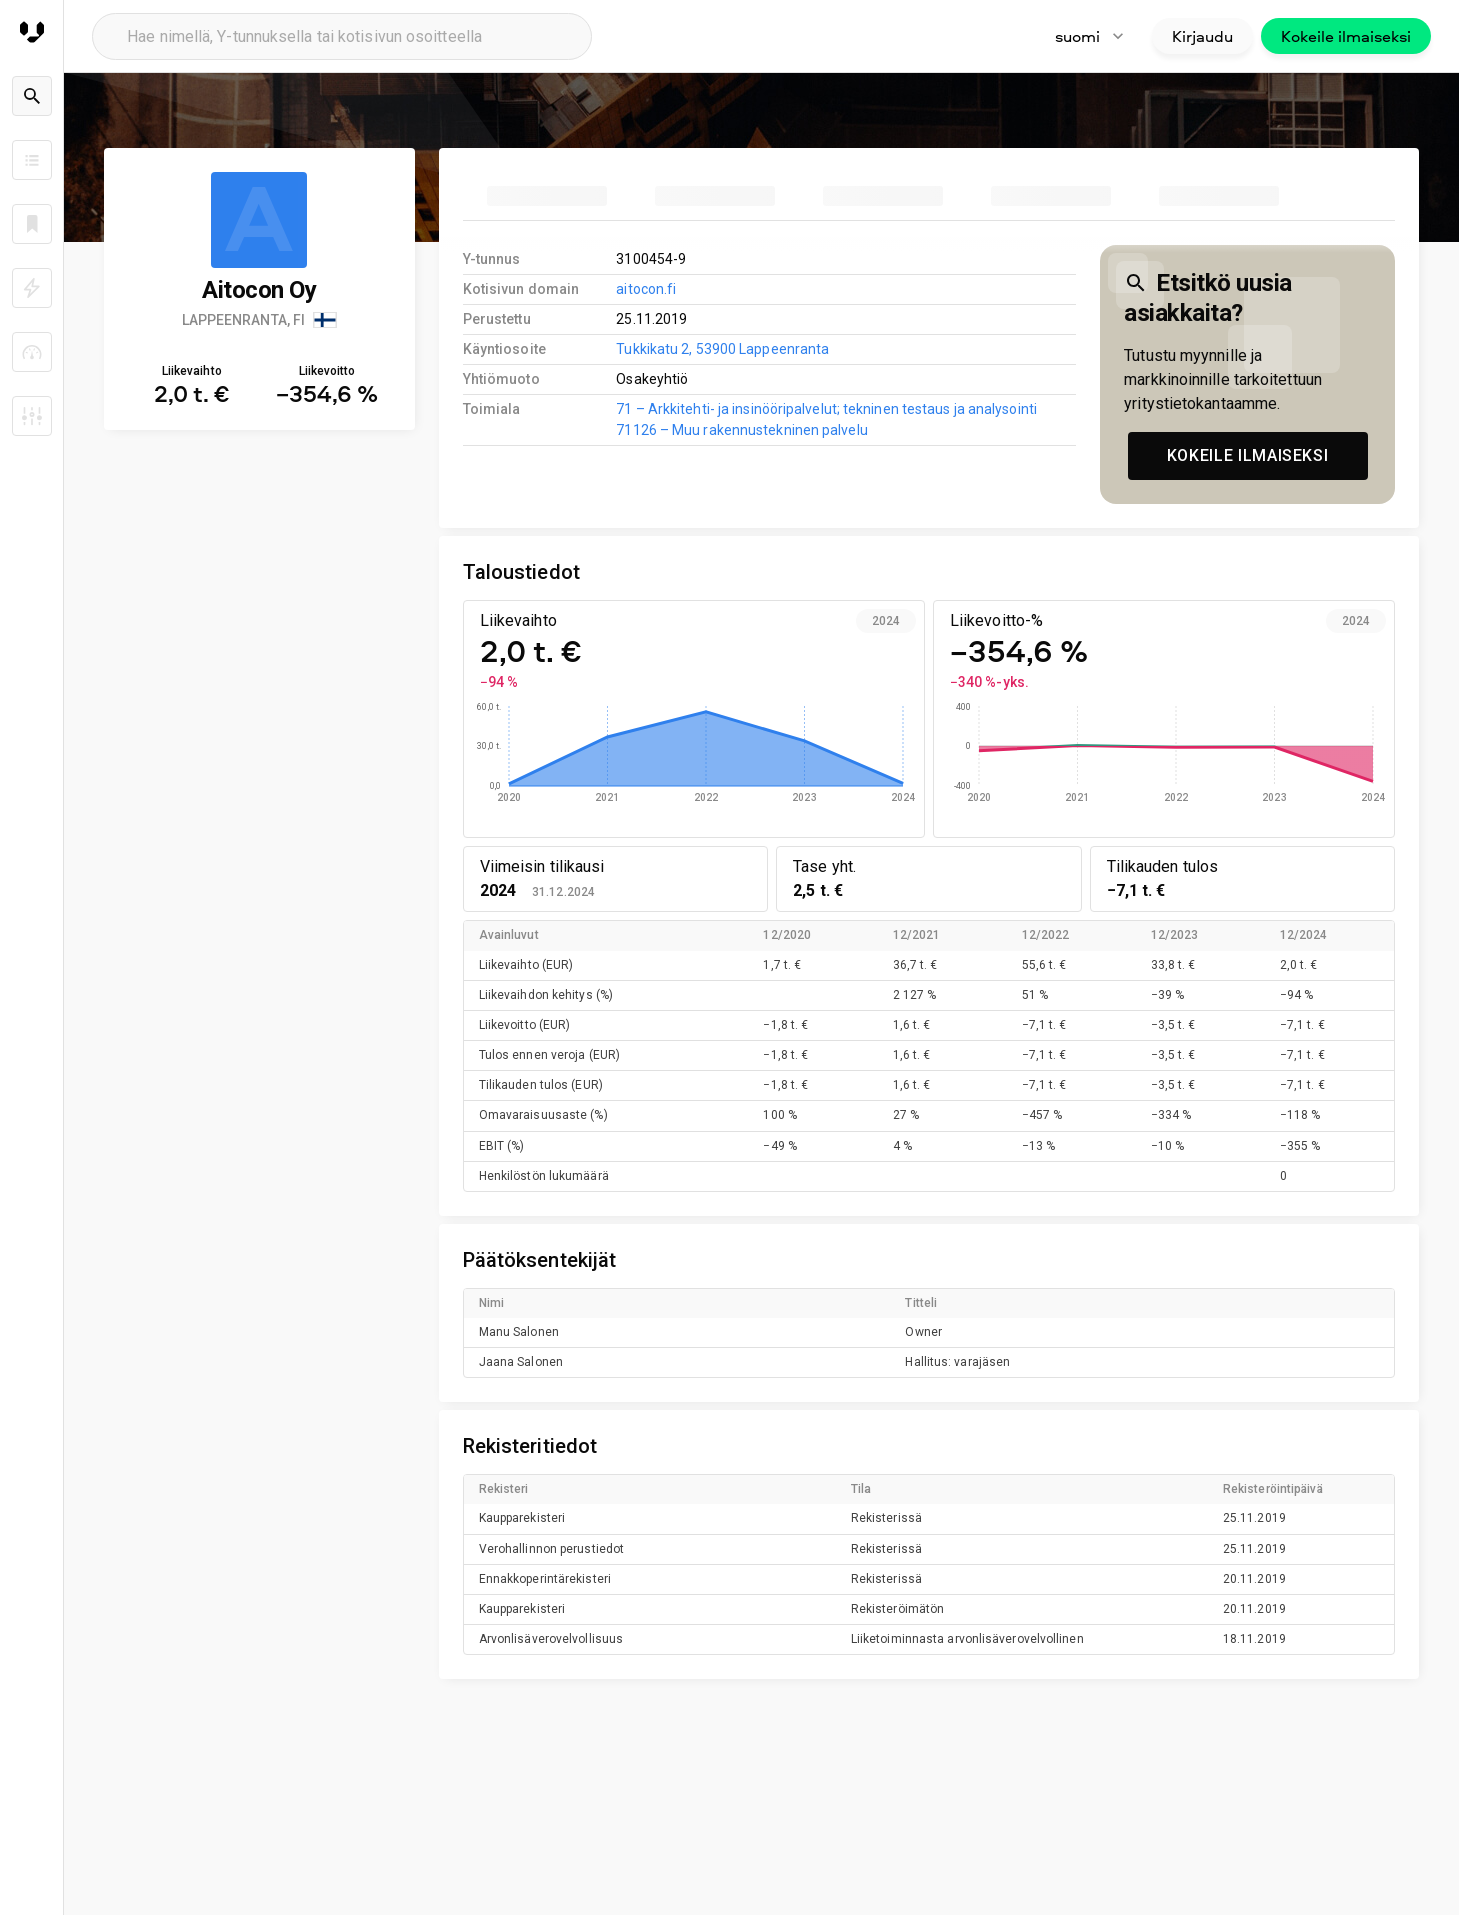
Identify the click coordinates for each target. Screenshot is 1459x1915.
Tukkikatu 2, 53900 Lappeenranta (722, 349)
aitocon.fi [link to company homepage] (646, 289)
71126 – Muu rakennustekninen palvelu (741, 430)
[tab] (547, 196)
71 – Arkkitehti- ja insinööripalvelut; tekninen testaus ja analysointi (826, 409)
